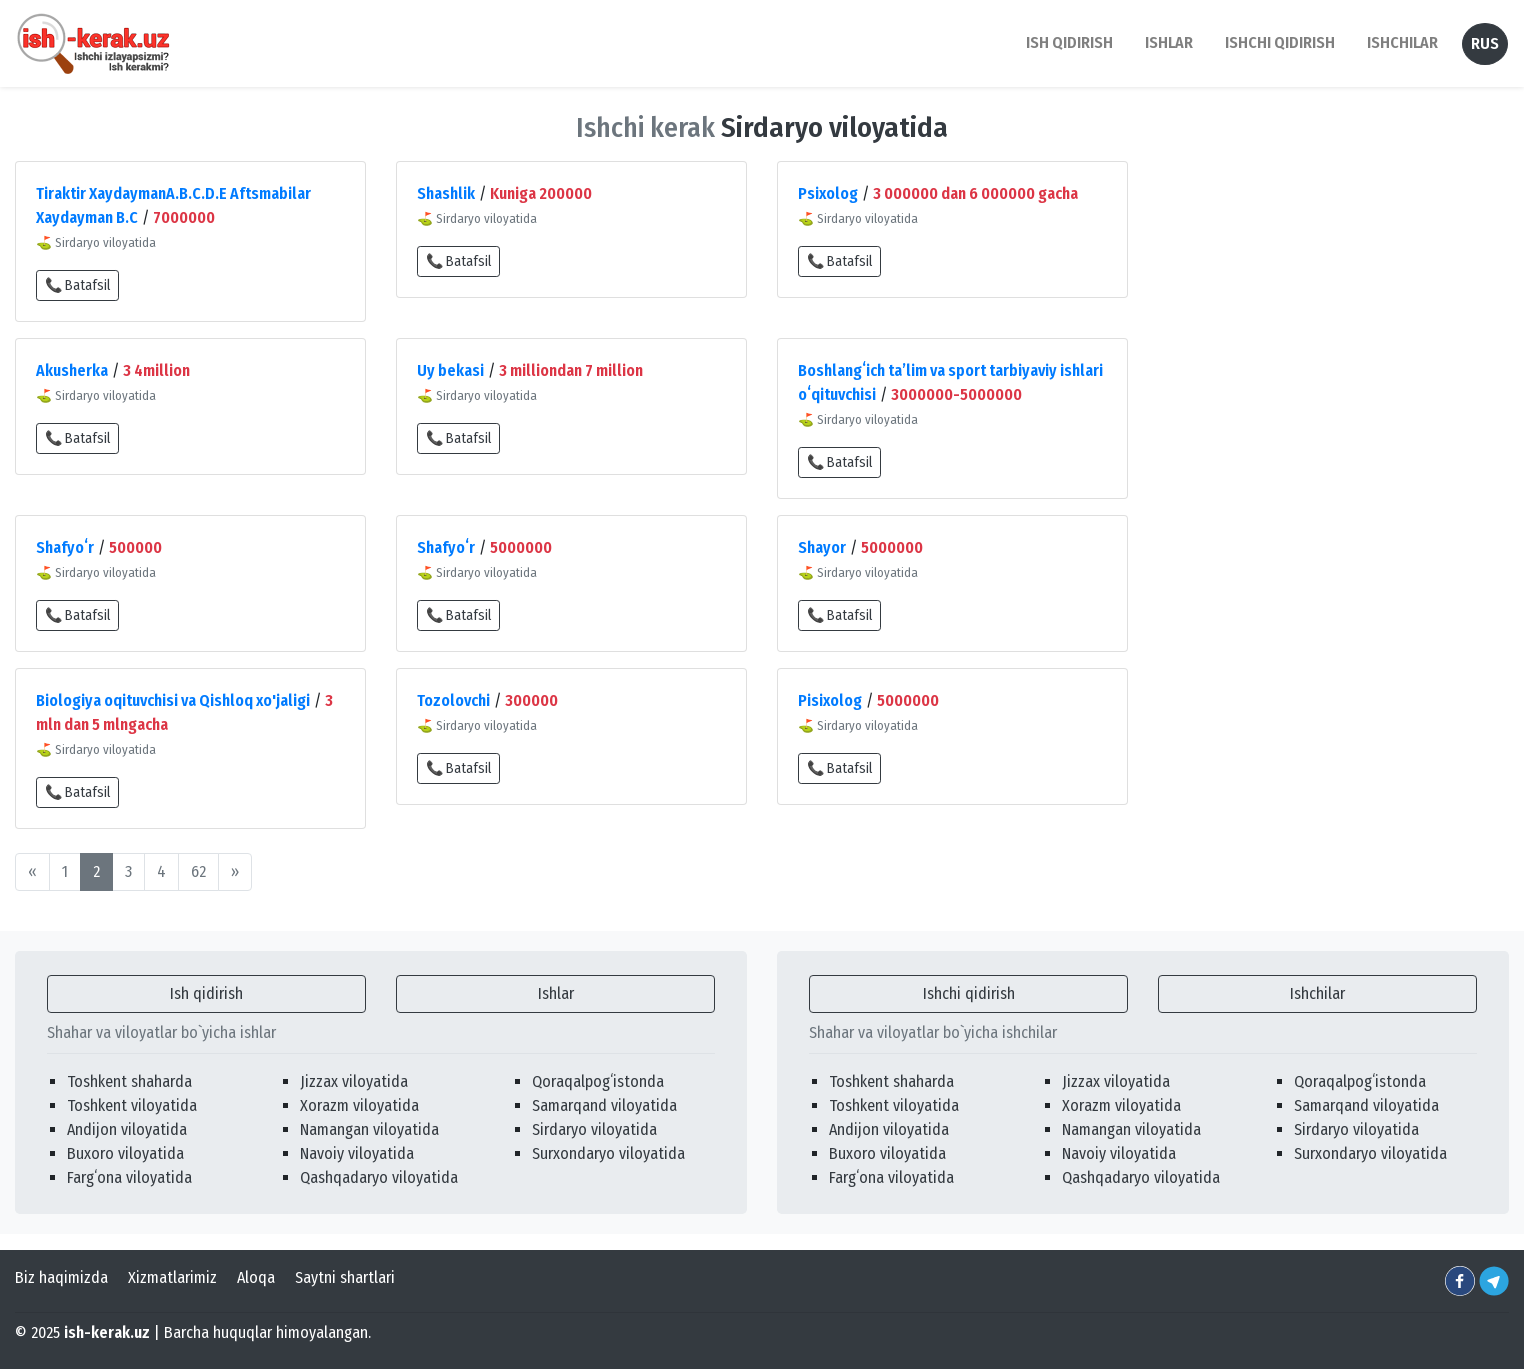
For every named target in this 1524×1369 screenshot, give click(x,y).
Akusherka (72, 370)
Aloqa (256, 1277)
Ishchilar (1317, 993)
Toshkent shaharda (129, 1081)
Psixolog (828, 193)
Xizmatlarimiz (172, 1277)
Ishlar (556, 993)
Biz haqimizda (61, 1277)
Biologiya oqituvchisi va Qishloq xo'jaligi (173, 700)
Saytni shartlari (345, 1277)
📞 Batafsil (77, 285)
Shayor (822, 547)
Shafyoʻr (65, 547)
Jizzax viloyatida (354, 1081)
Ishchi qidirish (1280, 42)
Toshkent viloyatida (132, 1105)
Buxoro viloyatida (125, 1153)
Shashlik (446, 193)
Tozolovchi (453, 700)
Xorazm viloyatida (359, 1105)
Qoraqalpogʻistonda (598, 1081)
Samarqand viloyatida (604, 1105)
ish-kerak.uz (107, 1332)
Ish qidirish (206, 993)
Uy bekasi (450, 370)
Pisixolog (830, 700)
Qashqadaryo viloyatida (379, 1177)
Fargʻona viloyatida (129, 1177)
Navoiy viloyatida (357, 1153)
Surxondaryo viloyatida (608, 1153)
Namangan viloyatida (369, 1129)
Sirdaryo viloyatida (594, 1129)
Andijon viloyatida (127, 1129)
